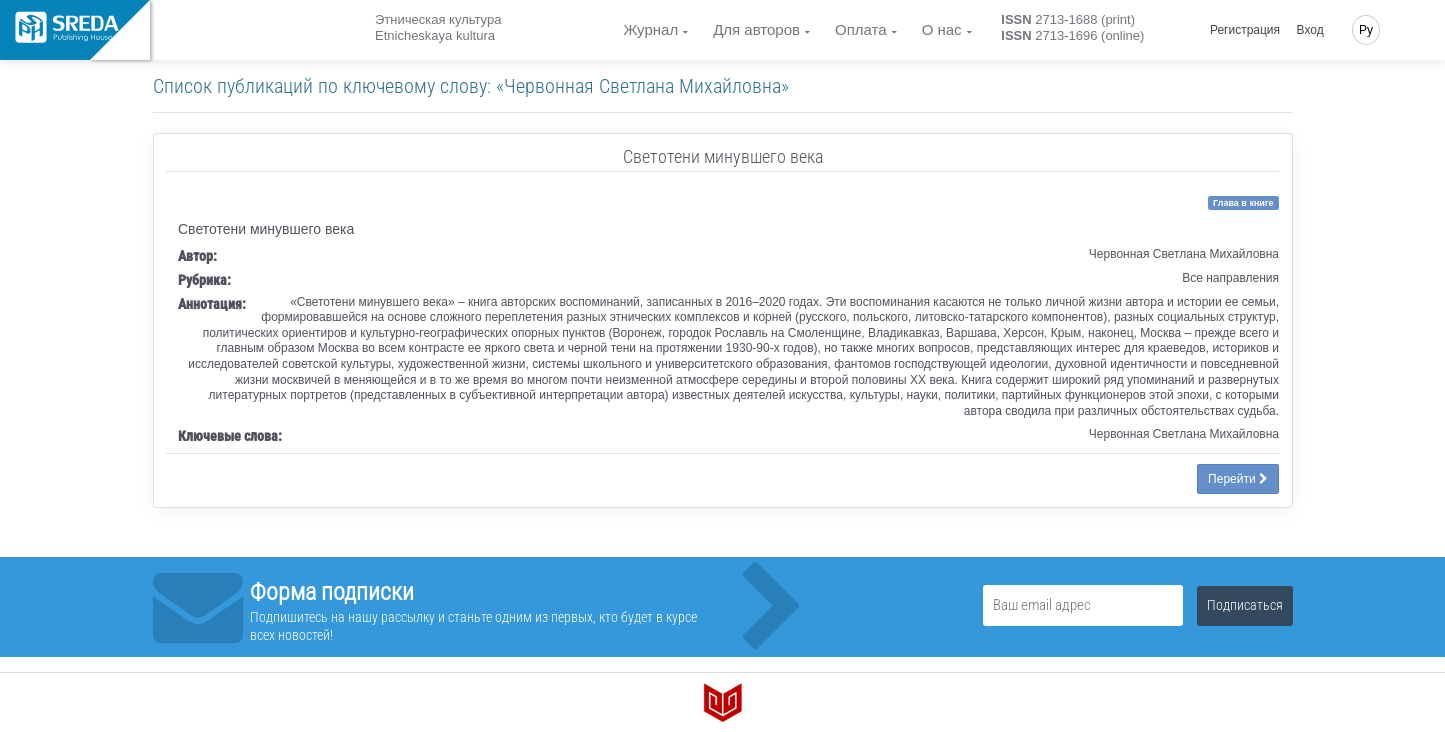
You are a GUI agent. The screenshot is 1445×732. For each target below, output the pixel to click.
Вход (1310, 30)
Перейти (1238, 479)
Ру (1366, 30)
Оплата (861, 29)
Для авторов (756, 29)
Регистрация (1245, 30)
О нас (942, 29)
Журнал (650, 29)
